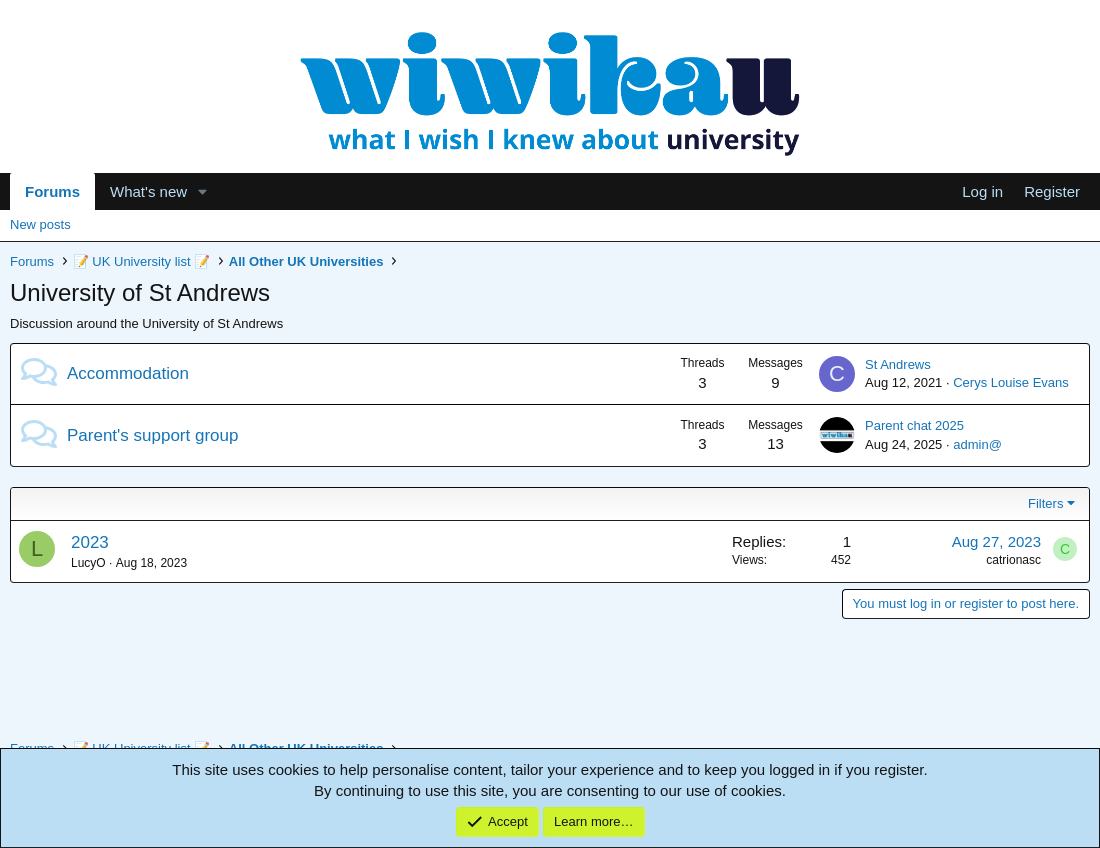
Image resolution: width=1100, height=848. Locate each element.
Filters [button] (1045, 503)
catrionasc (1013, 560)
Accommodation (128, 373)
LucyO (88, 563)
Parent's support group (152, 435)
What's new (148, 191)
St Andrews (898, 364)
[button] (203, 191)
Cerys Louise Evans (1011, 382)
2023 (90, 542)
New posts (40, 224)
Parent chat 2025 (914, 425)
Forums (52, 191)
